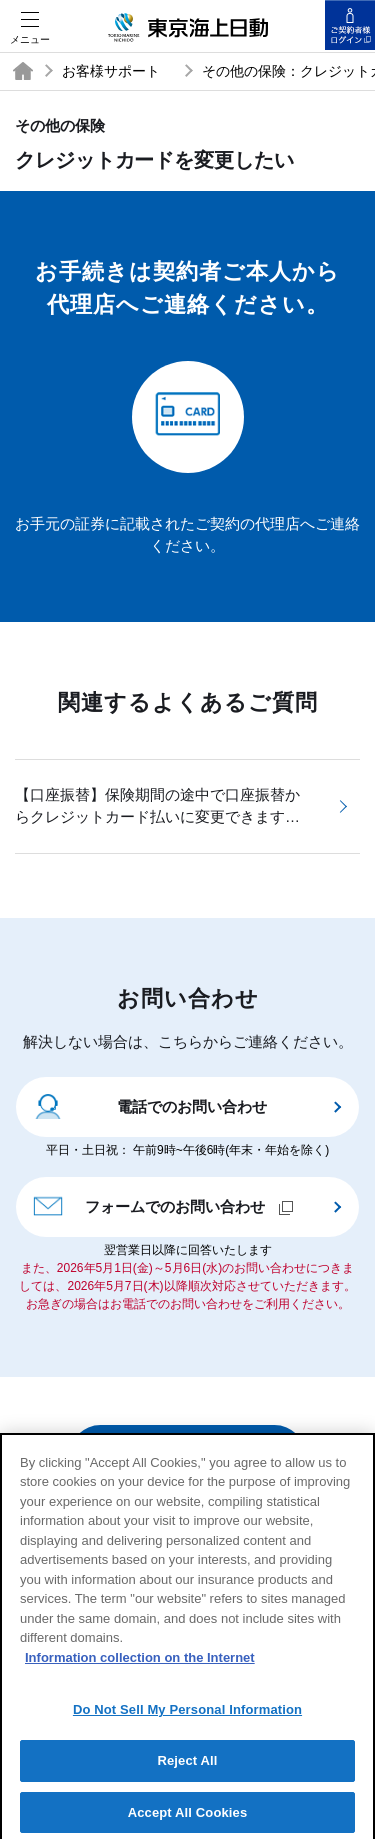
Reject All (187, 1769)
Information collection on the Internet (140, 1665)
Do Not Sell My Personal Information (187, 1718)
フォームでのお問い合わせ (162, 1205)
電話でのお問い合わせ (149, 1105)
